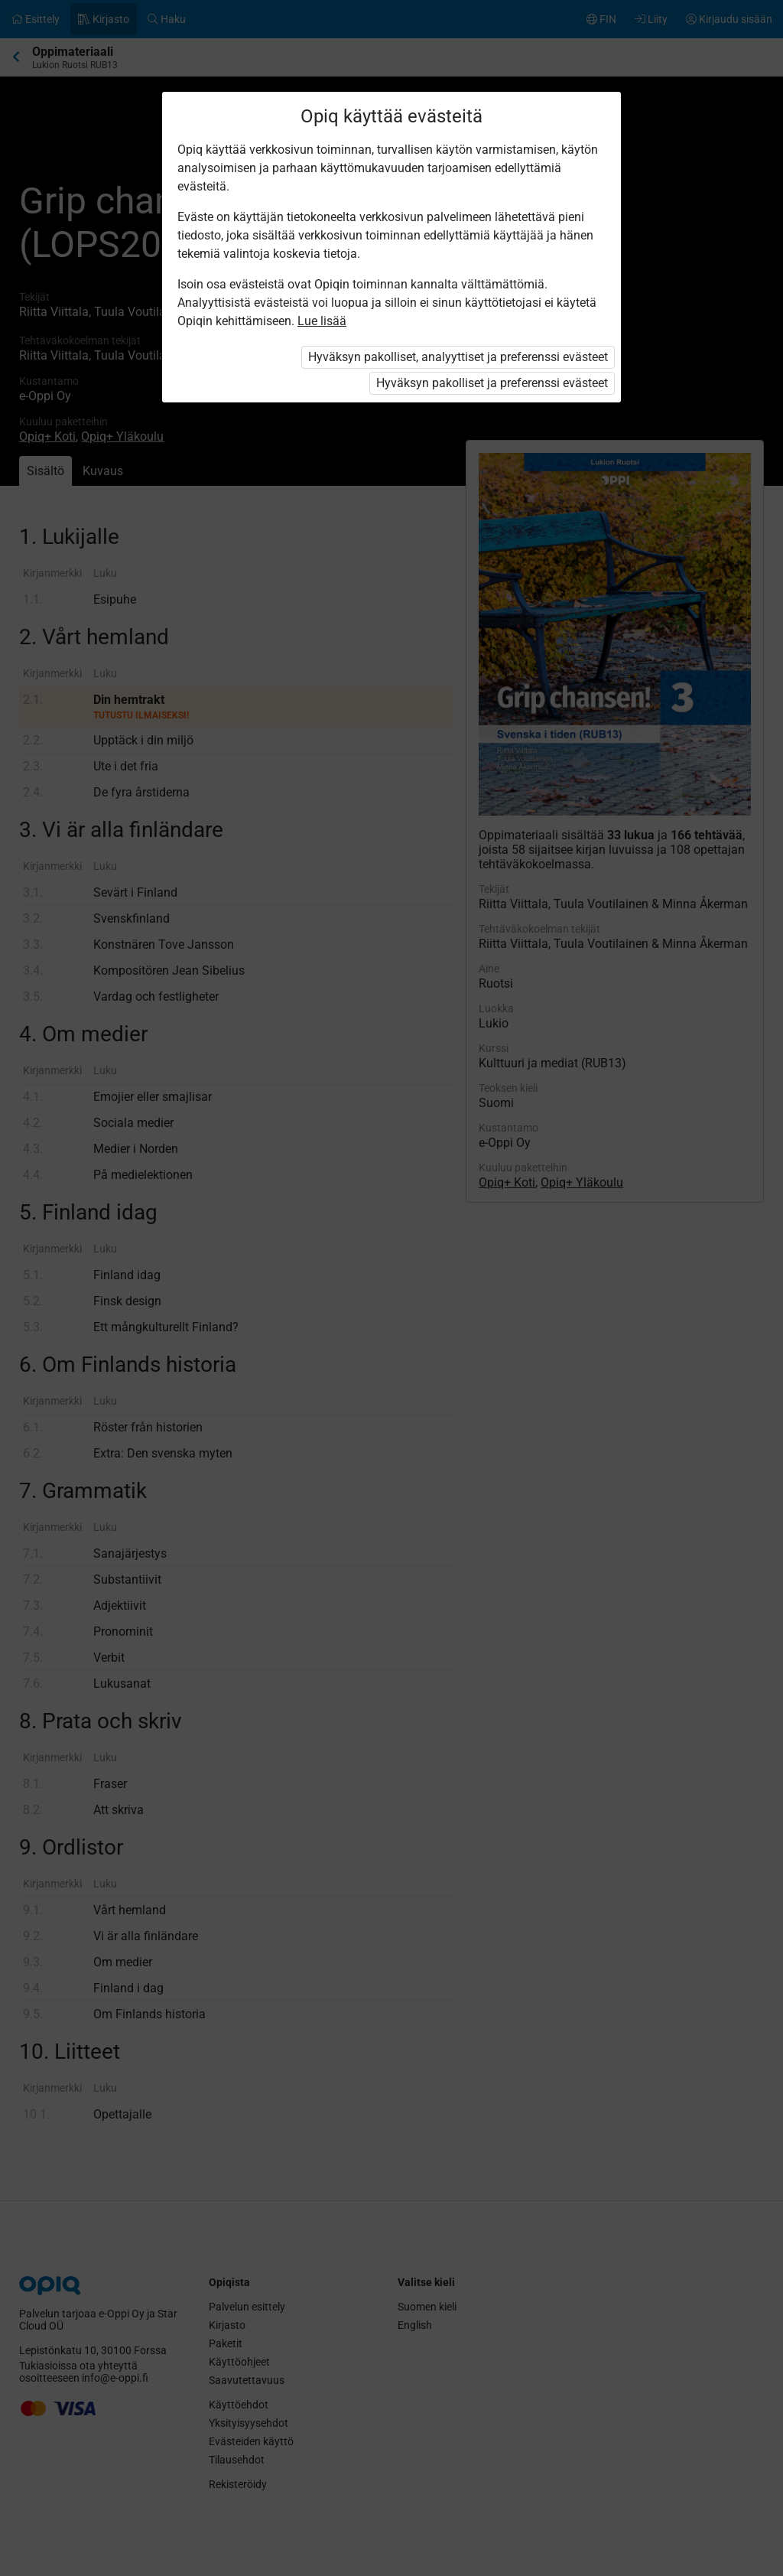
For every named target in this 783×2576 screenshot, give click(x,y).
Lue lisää (321, 321)
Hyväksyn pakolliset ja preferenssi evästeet (492, 383)
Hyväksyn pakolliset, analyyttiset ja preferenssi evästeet (458, 357)
